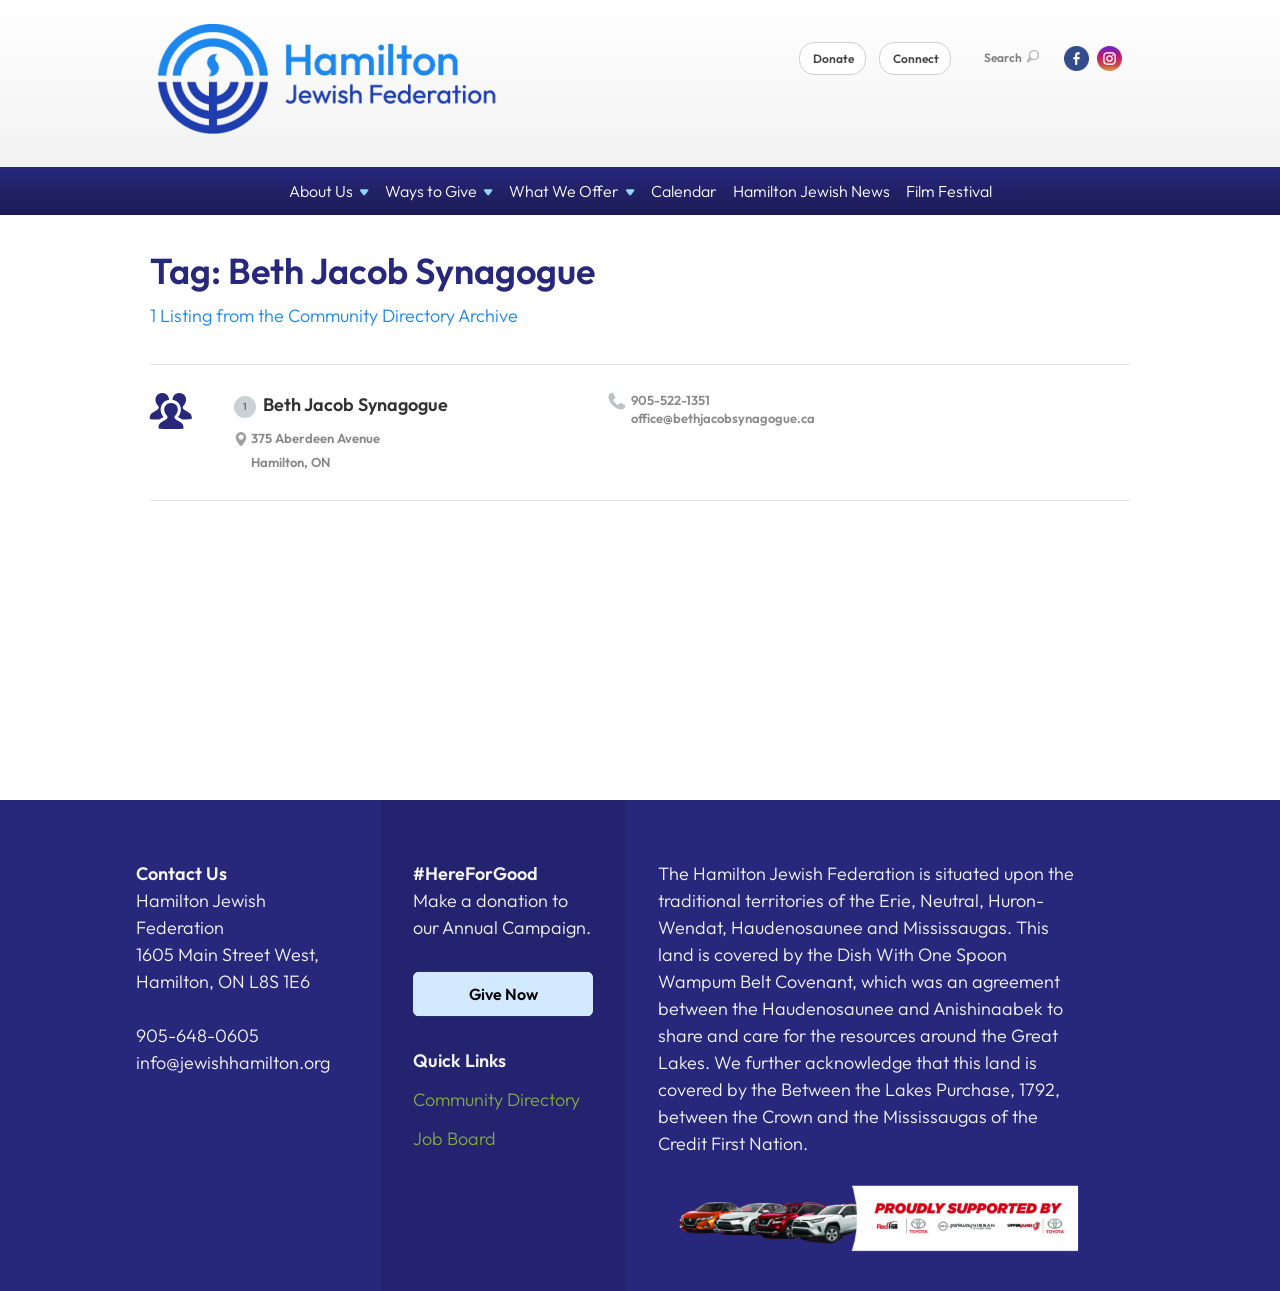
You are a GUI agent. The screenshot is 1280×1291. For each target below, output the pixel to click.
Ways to (439, 191)
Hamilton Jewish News (811, 191)
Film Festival (949, 191)
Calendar (684, 191)
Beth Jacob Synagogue (341, 405)
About (329, 191)
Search (1011, 57)
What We (572, 191)
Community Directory (496, 1099)
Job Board (454, 1138)
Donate (833, 58)
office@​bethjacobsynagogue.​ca (723, 418)
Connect (916, 58)
